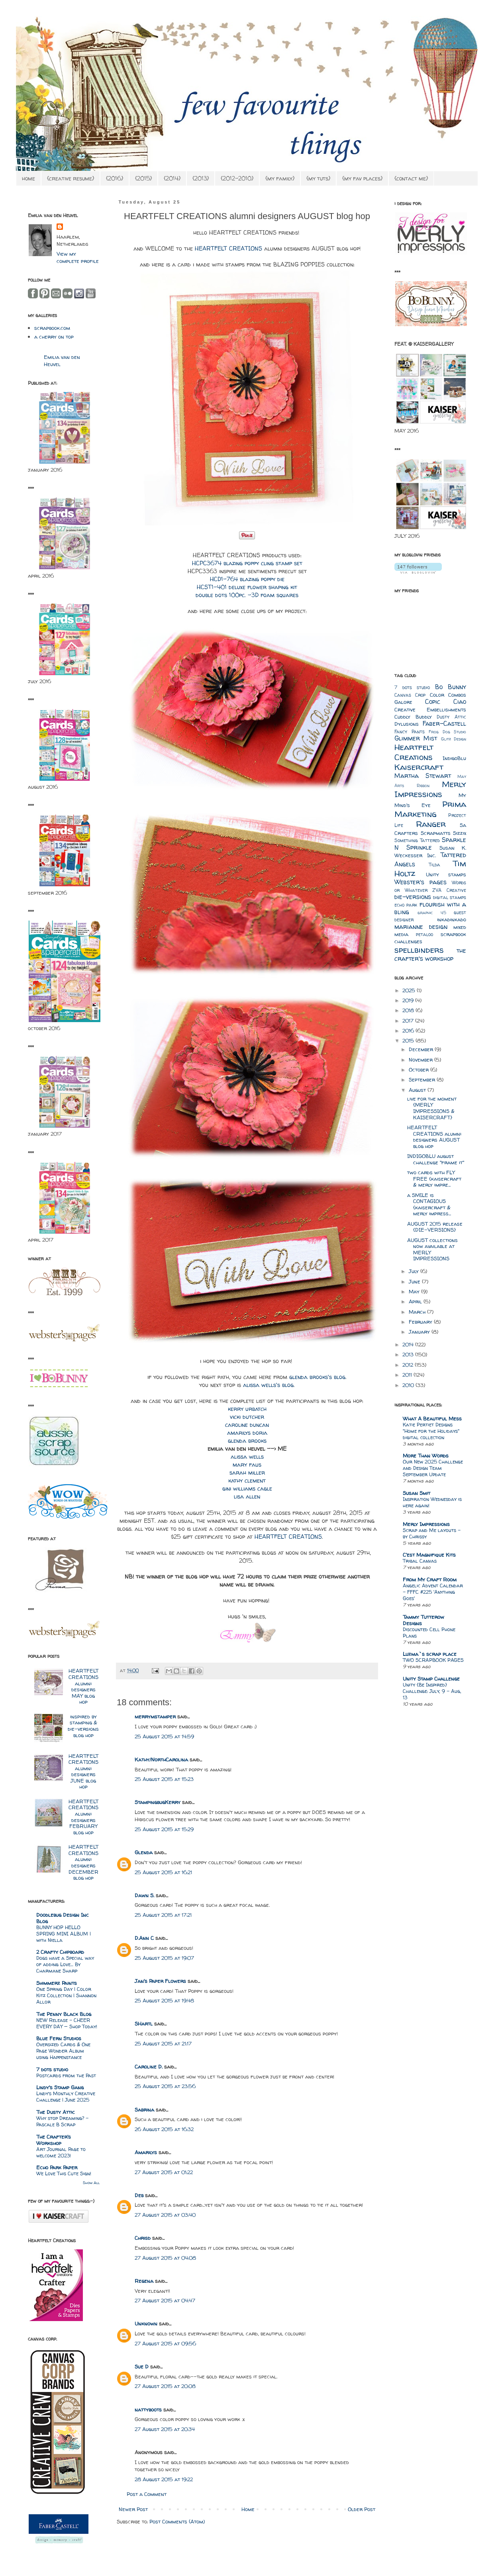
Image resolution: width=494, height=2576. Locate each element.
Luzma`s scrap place (430, 1653)
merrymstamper (155, 1716)
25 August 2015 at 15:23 (164, 1779)
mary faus (247, 1465)
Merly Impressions (430, 789)
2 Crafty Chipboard (60, 1951)
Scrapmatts (436, 832)
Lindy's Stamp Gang (60, 2087)
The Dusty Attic (55, 2112)
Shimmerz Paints (56, 1982)
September (423, 1079)
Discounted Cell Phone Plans (429, 1632)
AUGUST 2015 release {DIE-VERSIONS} (435, 1227)
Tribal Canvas (420, 1560)
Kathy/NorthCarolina (161, 1759)
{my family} (279, 178)
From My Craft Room (430, 1579)
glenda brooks (247, 1441)
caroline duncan (247, 1425)
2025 (409, 990)
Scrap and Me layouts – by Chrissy (432, 1533)
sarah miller (247, 1473)
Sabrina (144, 2109)
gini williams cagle (247, 1489)
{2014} (172, 178)
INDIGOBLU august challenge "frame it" (435, 1159)
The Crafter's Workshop (53, 2140)
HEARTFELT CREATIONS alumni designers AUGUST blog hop (434, 1137)
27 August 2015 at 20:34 (165, 2429)
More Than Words (426, 1455)
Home (248, 2509)
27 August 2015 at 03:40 (165, 2214)
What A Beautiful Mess (432, 1418)
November (421, 1059)
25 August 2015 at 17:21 (163, 1914)
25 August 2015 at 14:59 (164, 1736)
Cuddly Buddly (413, 716)
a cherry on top (54, 336)
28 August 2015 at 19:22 (164, 2479)
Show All (91, 2182)
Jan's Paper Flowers (160, 1980)
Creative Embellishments (430, 709)
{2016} (114, 178)
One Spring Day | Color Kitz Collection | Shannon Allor (66, 1995)
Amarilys (146, 2152)
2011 (408, 1374)
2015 (409, 1040)
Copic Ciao (445, 701)
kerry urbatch (247, 1409)
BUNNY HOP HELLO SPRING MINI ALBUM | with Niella (63, 1933)
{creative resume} (70, 178)
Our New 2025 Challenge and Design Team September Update (433, 1468)
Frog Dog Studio (447, 732)
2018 (409, 1010)
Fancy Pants (409, 732)
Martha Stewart (422, 776)
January (420, 1331)
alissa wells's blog (268, 1385)
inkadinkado (451, 919)
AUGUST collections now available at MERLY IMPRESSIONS (432, 1249)
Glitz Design (453, 739)
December (422, 1049)
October (419, 1069)
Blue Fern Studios (58, 2038)
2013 (408, 1354)
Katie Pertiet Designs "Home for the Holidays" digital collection (431, 1431)
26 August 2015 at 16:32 (164, 2129)
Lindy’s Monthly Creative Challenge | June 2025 (65, 2096)
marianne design (420, 927)
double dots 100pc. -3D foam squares (247, 595)
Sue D (142, 2366)
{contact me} (411, 178)
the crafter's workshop (430, 954)
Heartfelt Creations (413, 752)
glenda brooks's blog (317, 1377)
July (414, 1271)
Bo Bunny (451, 687)
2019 (408, 1000)
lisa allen (247, 1497)
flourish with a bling (430, 908)
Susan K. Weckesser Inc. (430, 851)
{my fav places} (362, 178)
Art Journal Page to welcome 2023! (61, 2152)
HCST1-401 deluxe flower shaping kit (247, 587)
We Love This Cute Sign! (63, 2173)
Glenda (144, 1852)
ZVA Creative (449, 890)
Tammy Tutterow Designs (423, 1620)
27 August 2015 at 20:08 (165, 2386)
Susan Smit (416, 1493)
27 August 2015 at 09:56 (165, 2343)
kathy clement (247, 1481)
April (416, 1301)
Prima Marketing (430, 809)
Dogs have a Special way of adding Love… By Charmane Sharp (65, 1964)
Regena (144, 2280)
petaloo (424, 934)
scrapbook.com (52, 327)
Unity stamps (446, 874)
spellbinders (419, 950)
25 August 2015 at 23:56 (165, 2086)
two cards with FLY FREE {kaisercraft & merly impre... (434, 1178)
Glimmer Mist (415, 738)
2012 (408, 1364)
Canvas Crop (409, 695)
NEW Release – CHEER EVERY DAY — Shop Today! (66, 2023)
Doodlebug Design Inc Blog (62, 1918)
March (418, 1311)
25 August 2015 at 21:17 (163, 2043)
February (421, 1321)
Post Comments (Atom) (177, 2521)
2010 (409, 1385)
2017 (408, 1020)
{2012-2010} (237, 178)
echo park (405, 905)
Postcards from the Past (66, 2075)
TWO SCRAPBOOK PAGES (433, 1660)
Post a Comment (147, 2494)
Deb (139, 2195)
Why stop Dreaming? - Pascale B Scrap (62, 2121)
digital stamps (449, 897)
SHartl (144, 2023)
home (28, 178)
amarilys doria (247, 1433)
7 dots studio (52, 2069)
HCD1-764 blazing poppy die (247, 579)
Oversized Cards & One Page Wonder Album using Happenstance (63, 2051)
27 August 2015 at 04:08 (165, 2257)
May (415, 1291)
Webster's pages (420, 882)
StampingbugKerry (157, 1802)
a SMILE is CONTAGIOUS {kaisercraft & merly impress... (429, 1204)
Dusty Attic (451, 717)
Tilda (434, 865)
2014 (408, 1344)
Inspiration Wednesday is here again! (432, 1502)
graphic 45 (432, 912)
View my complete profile (78, 257)
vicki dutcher (247, 1417)
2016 (409, 1030)
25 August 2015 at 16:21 (163, 1872)
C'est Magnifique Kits (429, 1554)
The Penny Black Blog (63, 2014)
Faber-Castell (444, 723)
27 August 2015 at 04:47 (165, 2300)
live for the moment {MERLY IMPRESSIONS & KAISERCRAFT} (432, 1108)
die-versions (412, 897)
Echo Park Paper (56, 2167)
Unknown (146, 2323)
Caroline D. (149, 2066)
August (418, 1089)
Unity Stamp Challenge (431, 1678)
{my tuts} (318, 178)
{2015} (143, 178)
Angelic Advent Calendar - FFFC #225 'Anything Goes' (433, 1592)
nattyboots (148, 2409)
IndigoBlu (454, 758)
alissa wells (247, 1457)
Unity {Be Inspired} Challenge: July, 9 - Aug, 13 (432, 1691)
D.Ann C (144, 1937)
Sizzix (459, 832)
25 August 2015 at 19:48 (164, 2000)
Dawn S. (144, 1895)
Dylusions (406, 723)
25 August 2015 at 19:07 (164, 1957)
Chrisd (143, 2237)
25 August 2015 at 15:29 (164, 1829)
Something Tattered (417, 840)
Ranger (431, 824)
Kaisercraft (418, 767)
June (415, 1281)
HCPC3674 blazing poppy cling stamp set (247, 563)
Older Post (361, 2509)
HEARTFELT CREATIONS (228, 249)
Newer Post (133, 2509)
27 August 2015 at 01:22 (164, 2172)
